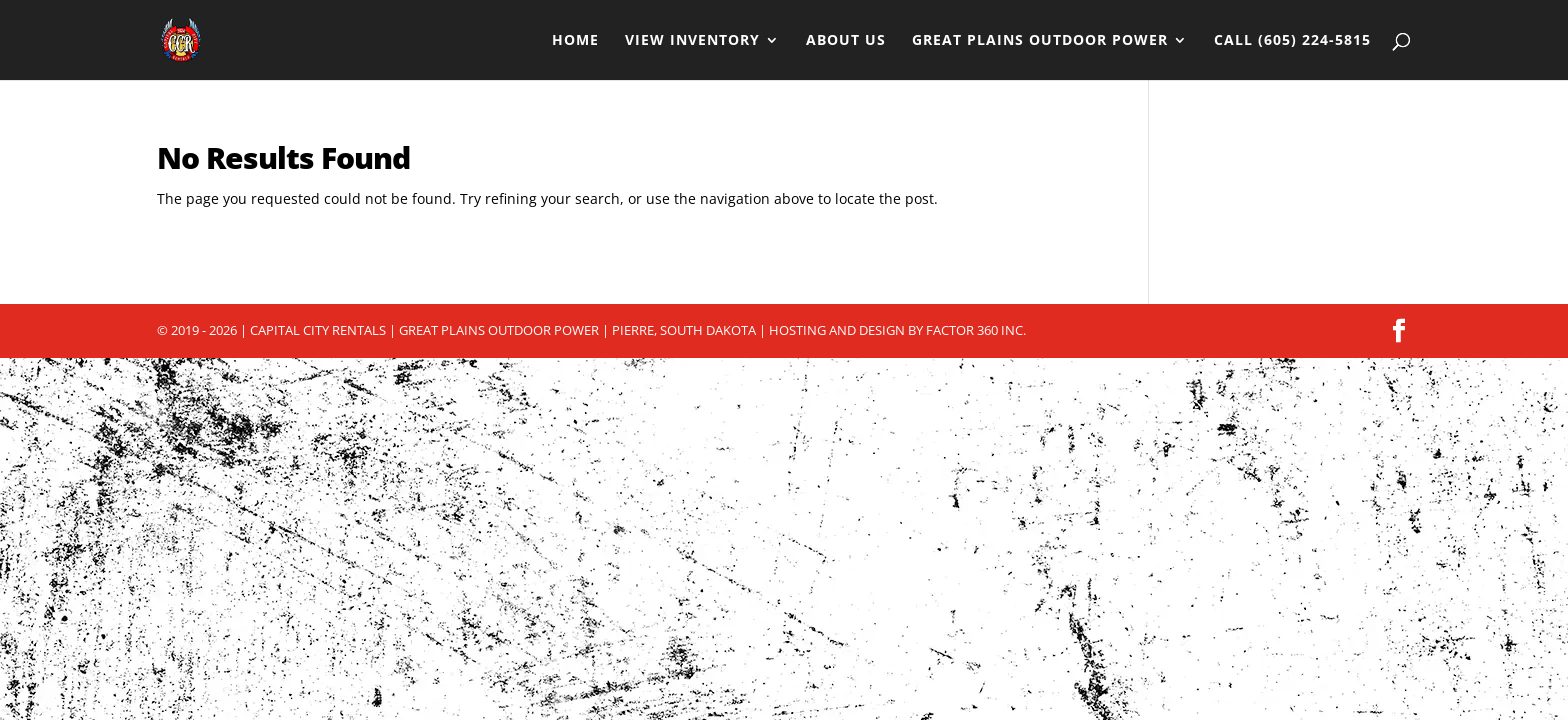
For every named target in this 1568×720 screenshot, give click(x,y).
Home (575, 41)
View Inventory (692, 41)
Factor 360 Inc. (976, 330)
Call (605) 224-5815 (1292, 41)
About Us (846, 41)
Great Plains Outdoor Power (1040, 41)
